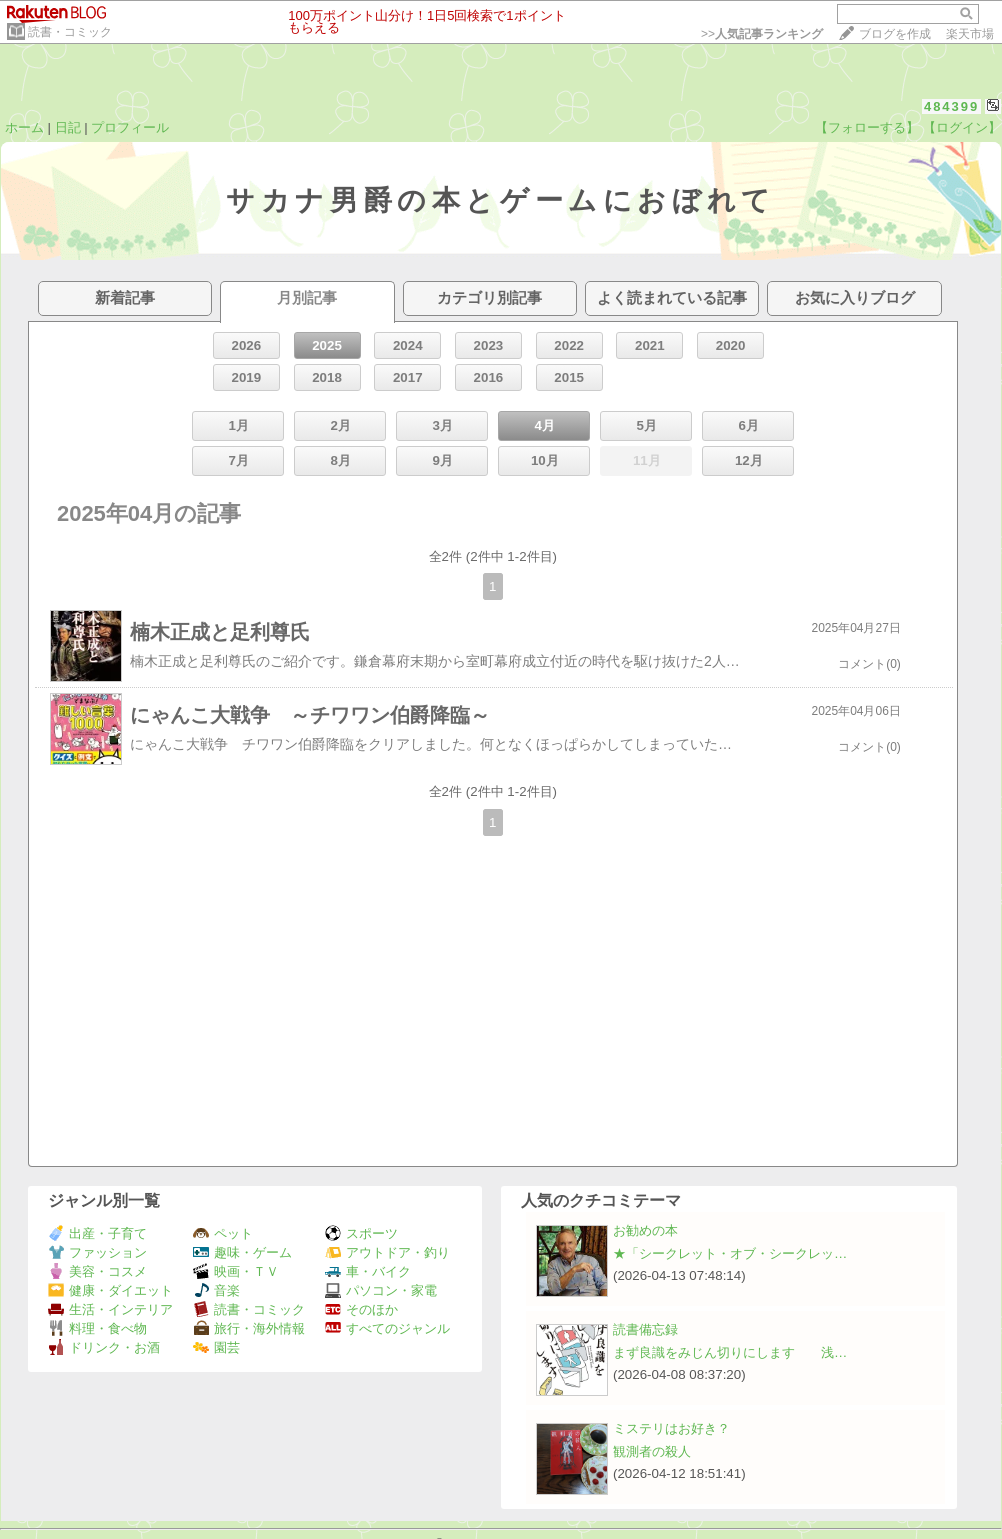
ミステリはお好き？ (671, 1428)
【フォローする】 (867, 127)
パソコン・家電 (381, 1290)
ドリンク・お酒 (104, 1347)
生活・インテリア (110, 1309)
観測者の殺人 (652, 1451)
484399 (951, 106)
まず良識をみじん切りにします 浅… (730, 1352)
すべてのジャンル (387, 1328)
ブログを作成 (895, 34)
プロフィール (130, 127)
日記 (68, 127)
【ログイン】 (962, 127)
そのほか (361, 1309)
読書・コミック (70, 32)
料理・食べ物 (97, 1328)
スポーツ (361, 1233)
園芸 (216, 1347)
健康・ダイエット (110, 1290)
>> (762, 34)
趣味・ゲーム (242, 1252)
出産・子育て (97, 1233)
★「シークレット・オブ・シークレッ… (730, 1253)
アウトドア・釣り (387, 1252)
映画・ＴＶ (236, 1271)
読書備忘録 (645, 1329)
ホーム (24, 127)
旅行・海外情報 (249, 1328)
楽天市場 (970, 34)
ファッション (97, 1252)
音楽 (216, 1290)
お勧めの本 (645, 1230)
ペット (223, 1233)
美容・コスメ (97, 1271)
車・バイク (368, 1271)
